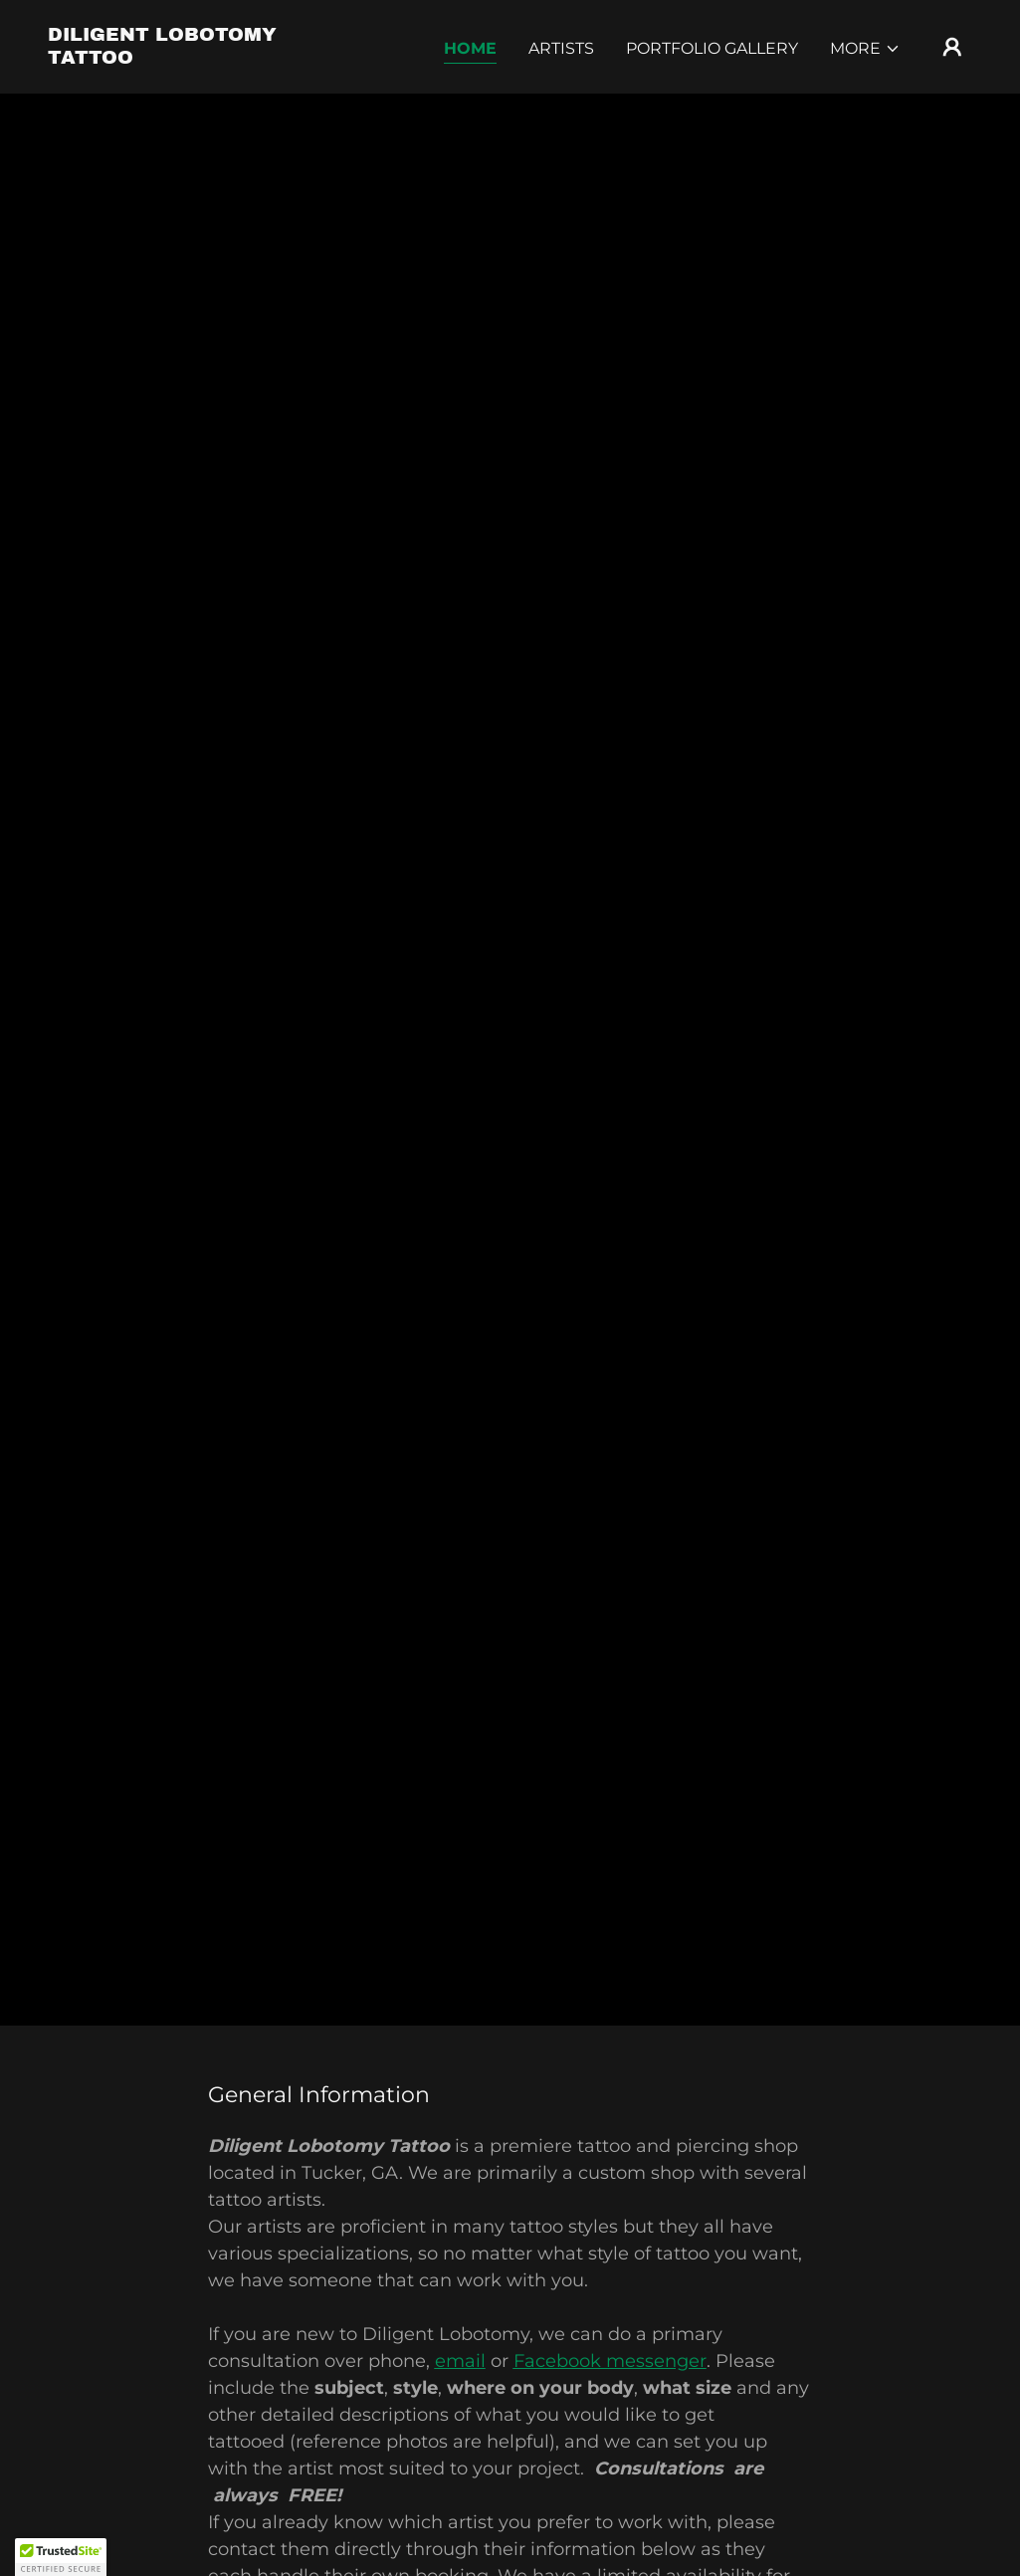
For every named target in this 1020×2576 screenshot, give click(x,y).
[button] (865, 49)
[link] (177, 58)
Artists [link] (561, 48)
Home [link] (470, 48)
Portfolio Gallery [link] (712, 48)
